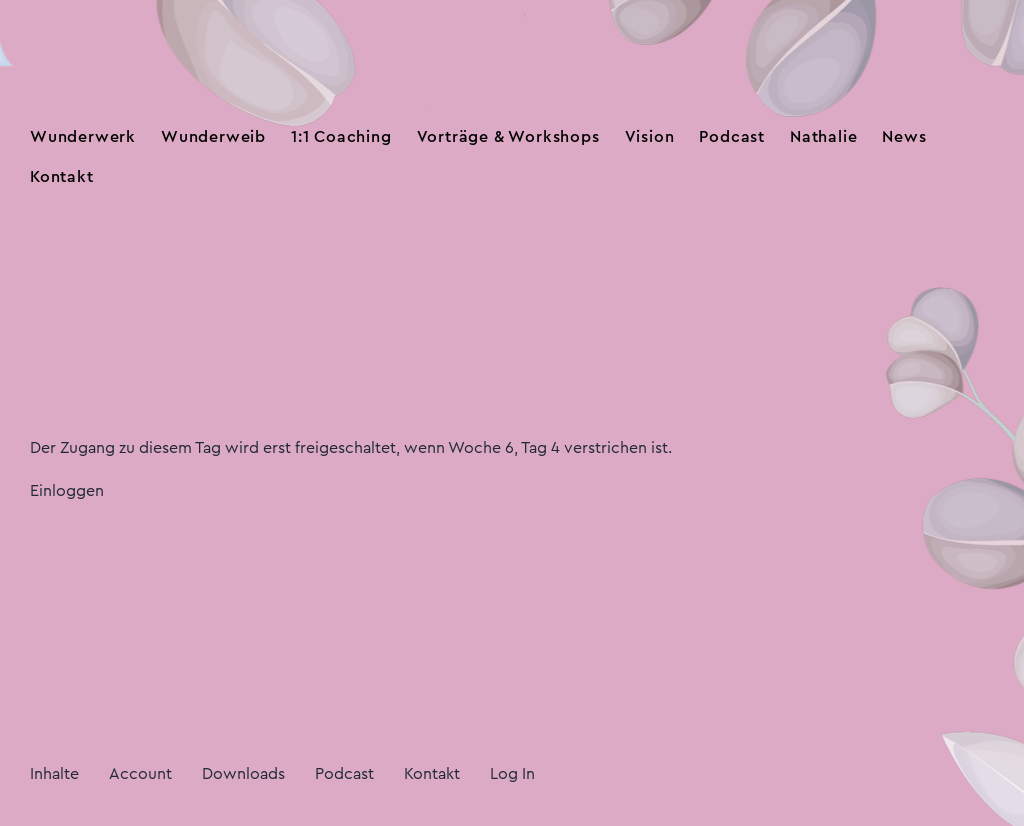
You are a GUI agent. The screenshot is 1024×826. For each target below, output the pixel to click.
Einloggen (67, 491)
